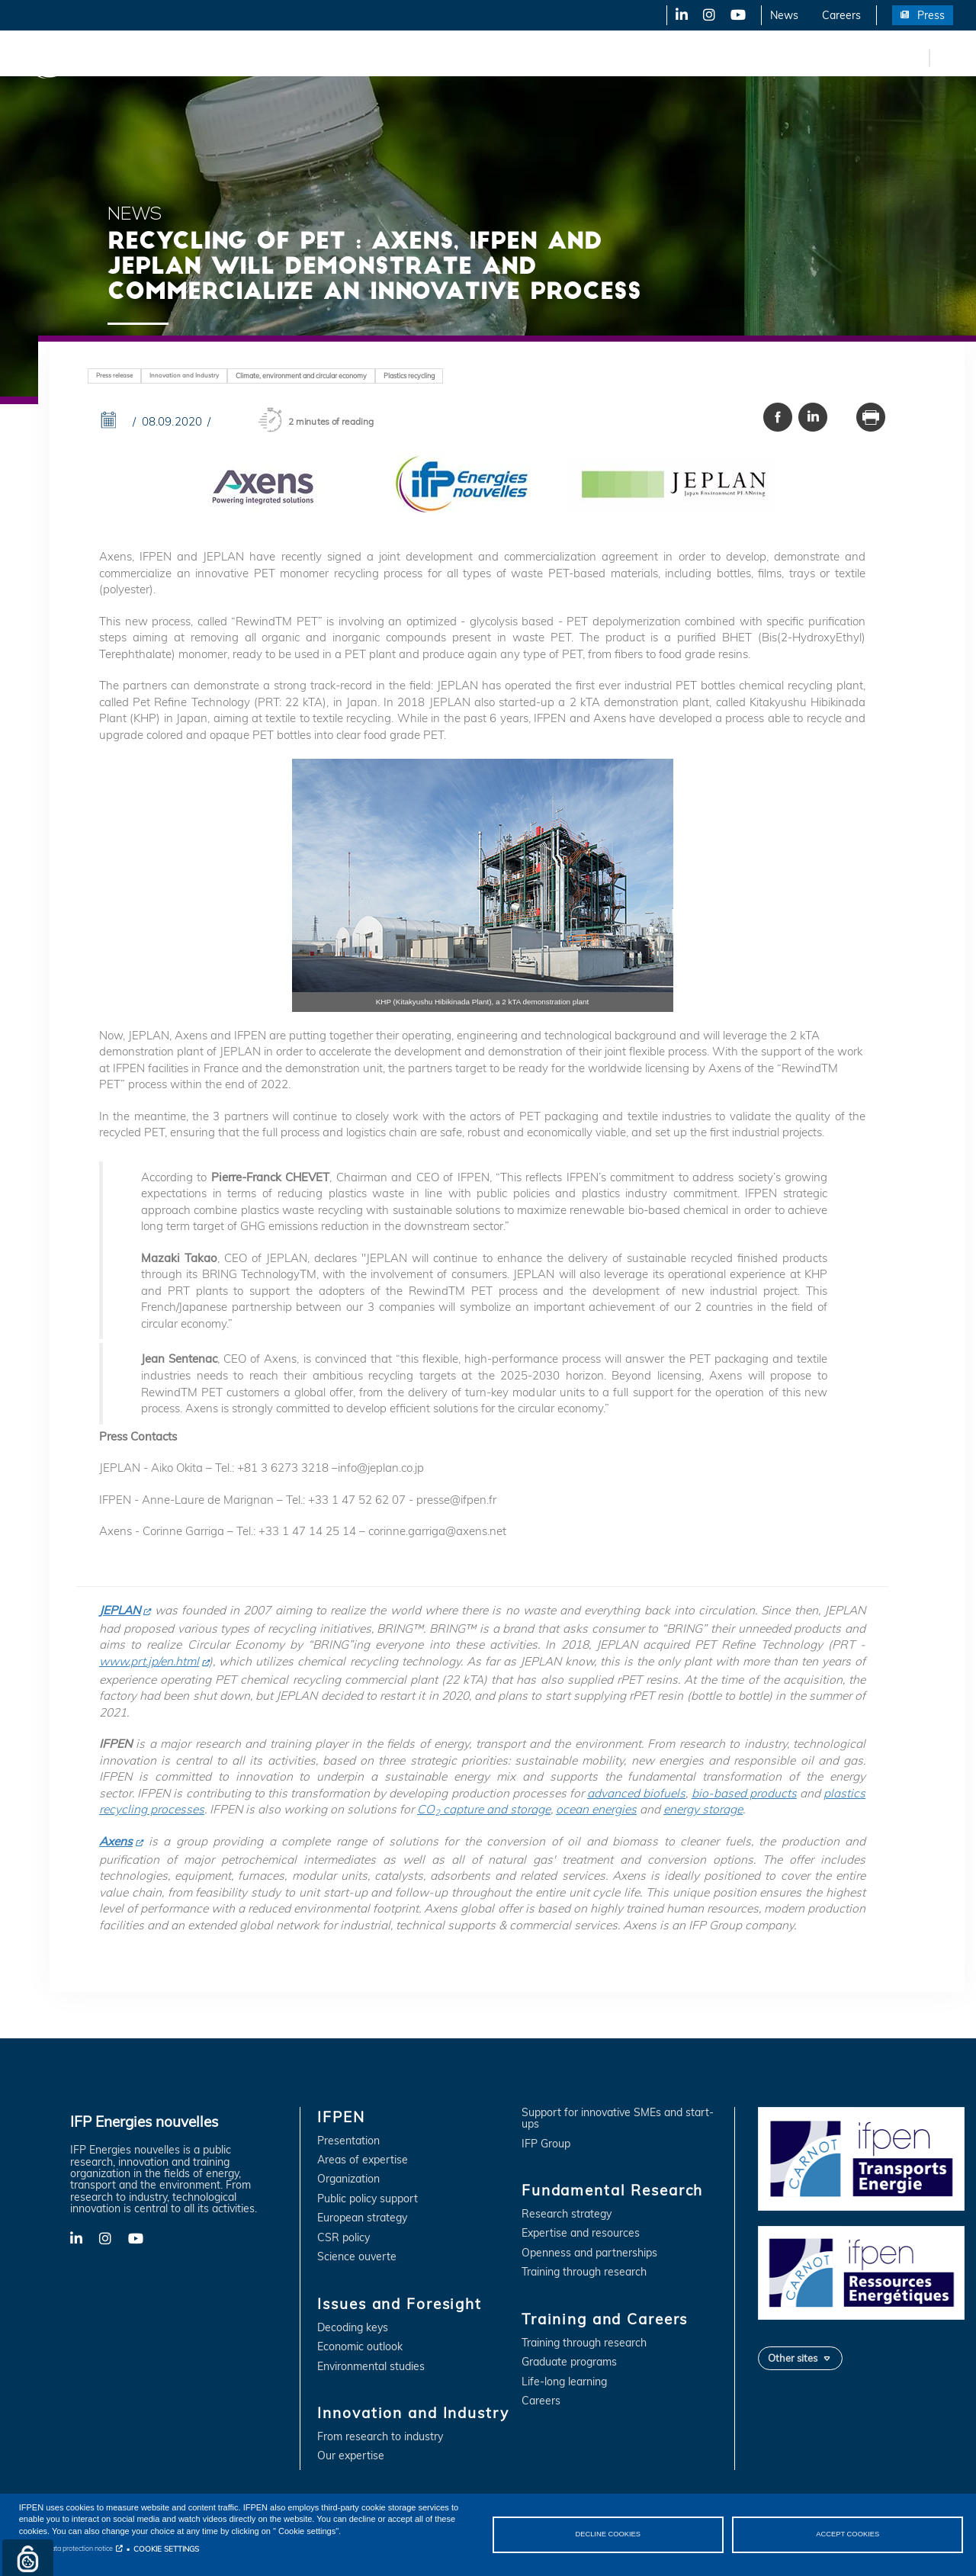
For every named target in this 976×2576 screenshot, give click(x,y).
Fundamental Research (521, 57)
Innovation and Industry (382, 57)
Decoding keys (352, 2327)
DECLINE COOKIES (607, 2534)
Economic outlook (360, 2347)
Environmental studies (371, 2366)
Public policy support (367, 2199)
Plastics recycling (409, 375)
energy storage (703, 1809)
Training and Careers (653, 57)
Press (931, 15)
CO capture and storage (484, 1809)
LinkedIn (676, 15)
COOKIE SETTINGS (166, 2548)
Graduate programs (569, 2362)
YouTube (737, 15)
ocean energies (596, 1809)
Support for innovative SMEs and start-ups (618, 2119)
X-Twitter (707, 15)
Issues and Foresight (249, 57)
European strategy (362, 2218)
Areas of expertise (362, 2160)
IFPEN (158, 57)
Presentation (348, 2141)
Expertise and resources (581, 2233)
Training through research (584, 2272)
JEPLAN (119, 1610)
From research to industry (380, 2437)
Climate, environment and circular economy (301, 375)
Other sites (792, 2358)
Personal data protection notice (66, 2548)
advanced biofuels (636, 1793)
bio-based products (744, 1793)
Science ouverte (356, 2257)
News (784, 15)
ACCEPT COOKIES (847, 2534)
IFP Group (546, 2144)
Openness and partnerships (589, 2253)
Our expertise (350, 2456)
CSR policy (343, 2238)
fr (915, 57)
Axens (116, 1841)
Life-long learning (564, 2382)
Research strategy (567, 2214)
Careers (841, 15)
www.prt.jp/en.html (149, 1661)
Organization (348, 2179)
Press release (114, 375)
